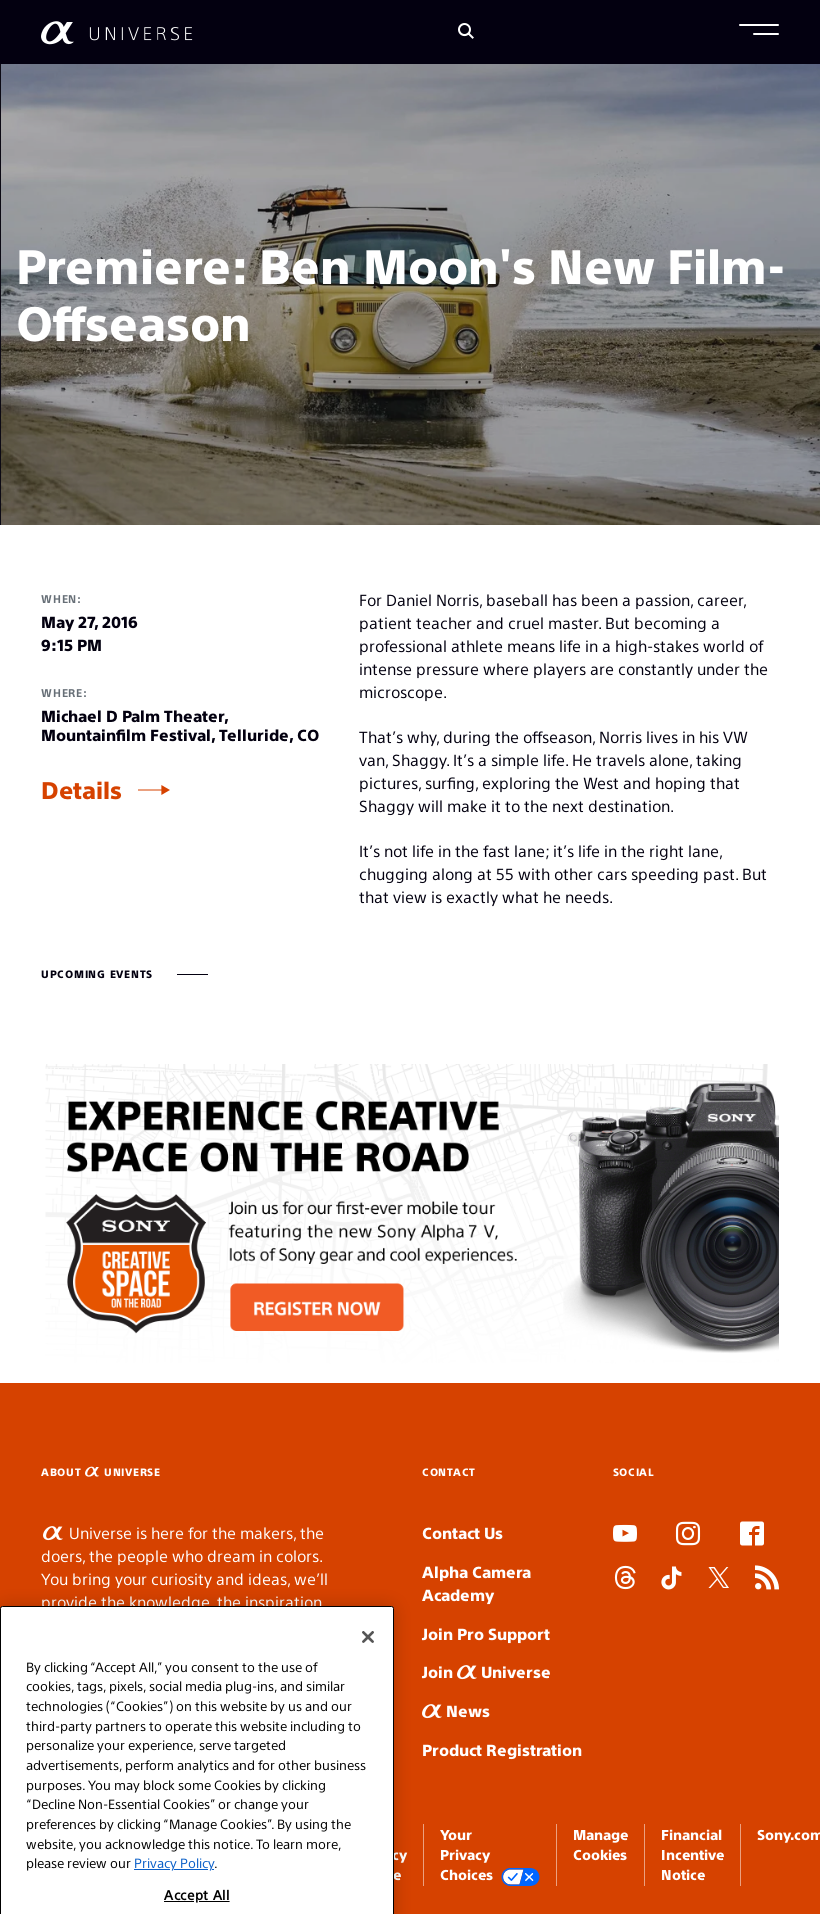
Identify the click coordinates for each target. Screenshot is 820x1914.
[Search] (466, 32)
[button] (759, 32)
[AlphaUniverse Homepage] (116, 32)
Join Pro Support (486, 1633)
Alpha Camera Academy (476, 1583)
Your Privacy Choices (490, 1855)
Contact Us (462, 1532)
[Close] (368, 1660)
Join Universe (486, 1671)
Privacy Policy (174, 1886)
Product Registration (502, 1749)
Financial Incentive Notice (692, 1854)
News (456, 1710)
